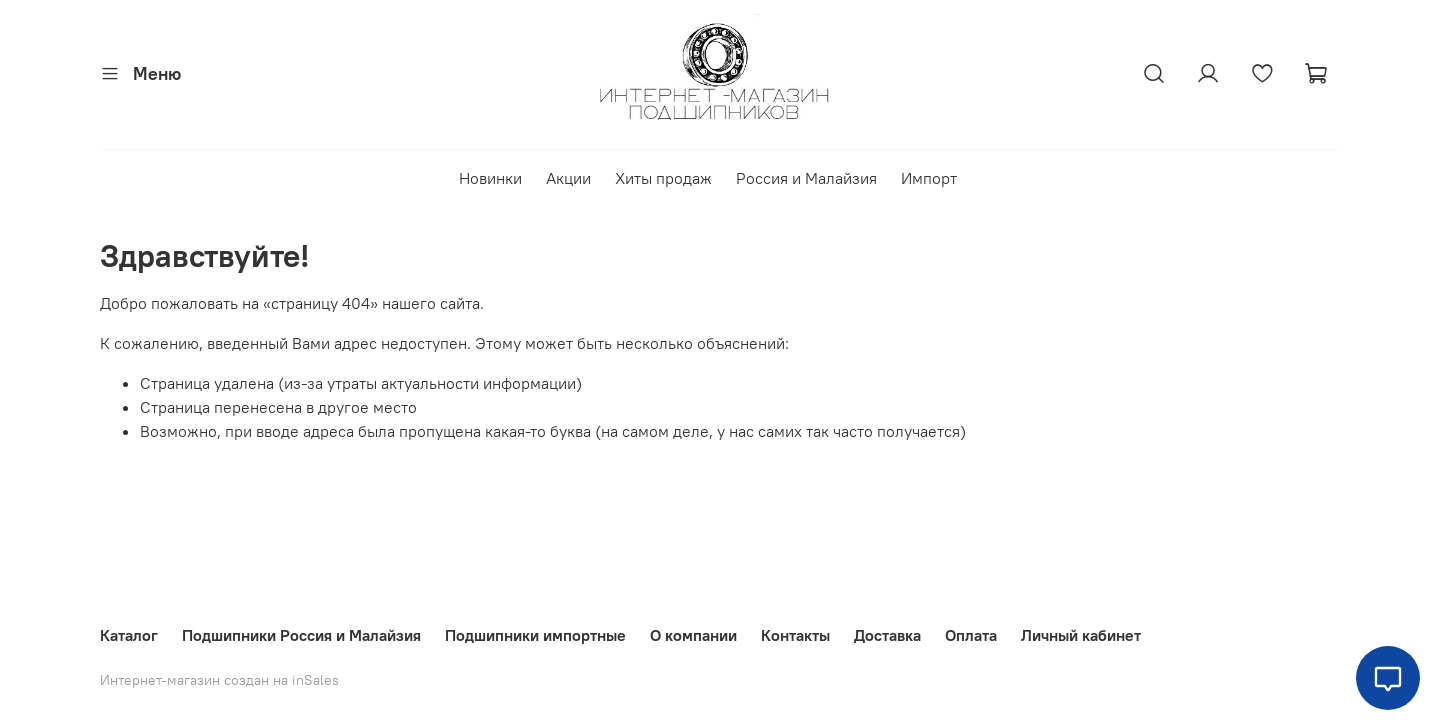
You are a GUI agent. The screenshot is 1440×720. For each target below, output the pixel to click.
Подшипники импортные (535, 635)
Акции (568, 178)
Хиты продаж (663, 178)
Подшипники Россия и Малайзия (301, 635)
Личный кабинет (1081, 635)
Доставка (887, 635)
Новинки (490, 178)
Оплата (971, 635)
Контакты (795, 635)
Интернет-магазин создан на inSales (219, 680)
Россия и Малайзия (806, 178)
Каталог (129, 635)
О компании (693, 635)
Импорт (929, 178)
